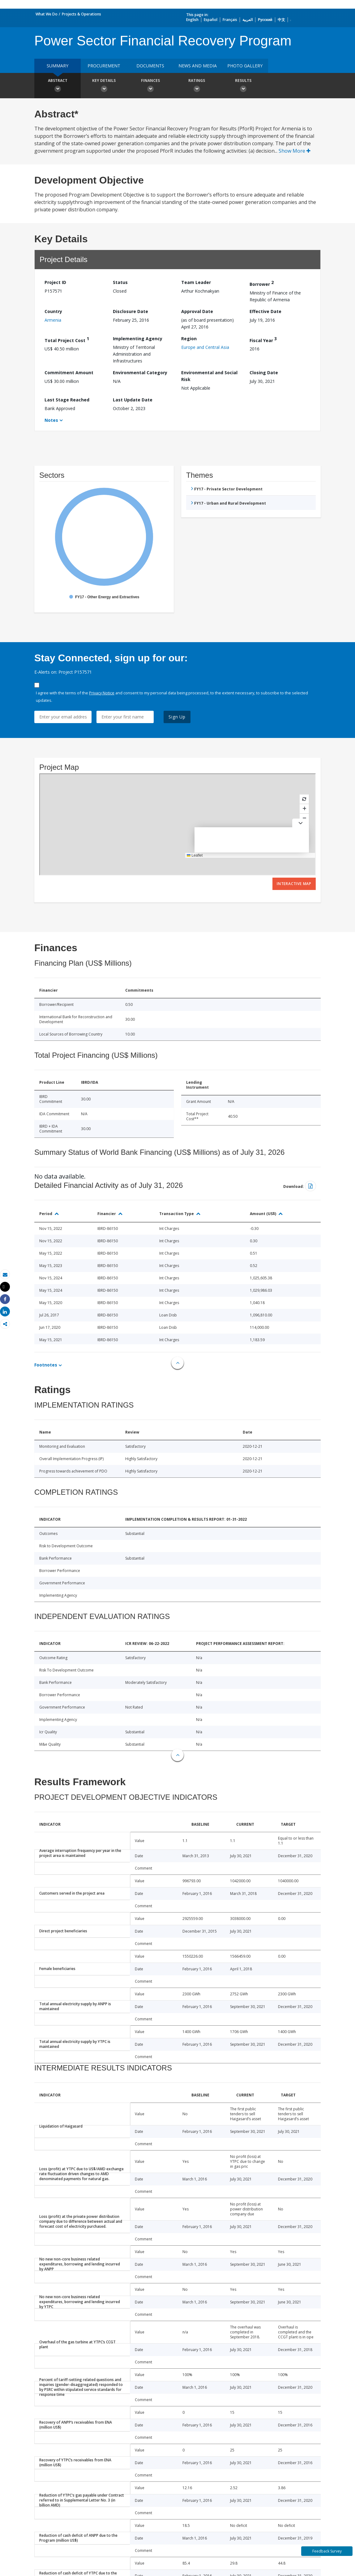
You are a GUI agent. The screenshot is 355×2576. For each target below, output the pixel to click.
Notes (51, 420)
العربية (247, 19)
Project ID (55, 282)
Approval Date (197, 311)
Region (189, 338)
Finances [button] (150, 86)
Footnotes (45, 1365)
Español (210, 19)
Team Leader (196, 282)
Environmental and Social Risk (209, 376)
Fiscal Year (263, 339)
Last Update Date (132, 400)
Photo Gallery (245, 66)
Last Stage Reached (67, 400)
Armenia (53, 320)
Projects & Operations (81, 14)
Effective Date (265, 311)
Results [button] (243, 86)
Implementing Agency (137, 338)
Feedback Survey (327, 2551)
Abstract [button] (57, 86)
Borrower (262, 283)
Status (120, 282)
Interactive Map (294, 883)
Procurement (104, 66)
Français (230, 19)
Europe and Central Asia (205, 347)
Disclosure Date (130, 311)
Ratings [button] (196, 86)
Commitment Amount (69, 372)
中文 (281, 19)
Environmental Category (140, 372)
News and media (197, 66)
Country (53, 311)
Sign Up (177, 717)
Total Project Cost (67, 339)
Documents (150, 66)
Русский (265, 19)
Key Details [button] (104, 86)
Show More (294, 150)
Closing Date (264, 372)
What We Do (47, 14)
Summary (57, 66)
